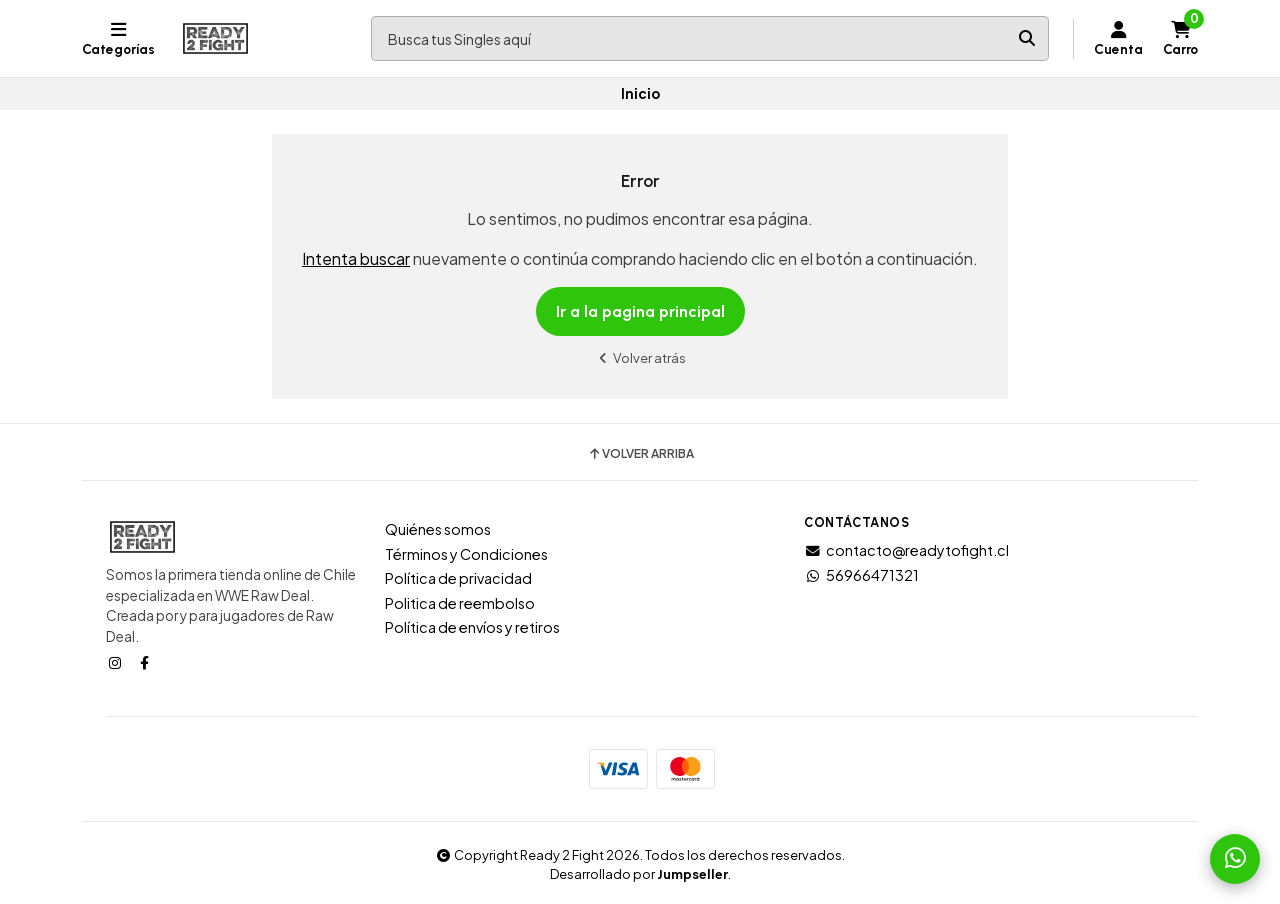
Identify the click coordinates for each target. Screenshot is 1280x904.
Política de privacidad (458, 578)
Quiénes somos (438, 529)
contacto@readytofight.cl (906, 550)
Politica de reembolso (460, 603)
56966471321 (861, 575)
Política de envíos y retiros (472, 627)
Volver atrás (640, 357)
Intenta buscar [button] (356, 258)
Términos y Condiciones (466, 554)
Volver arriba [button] (640, 454)
